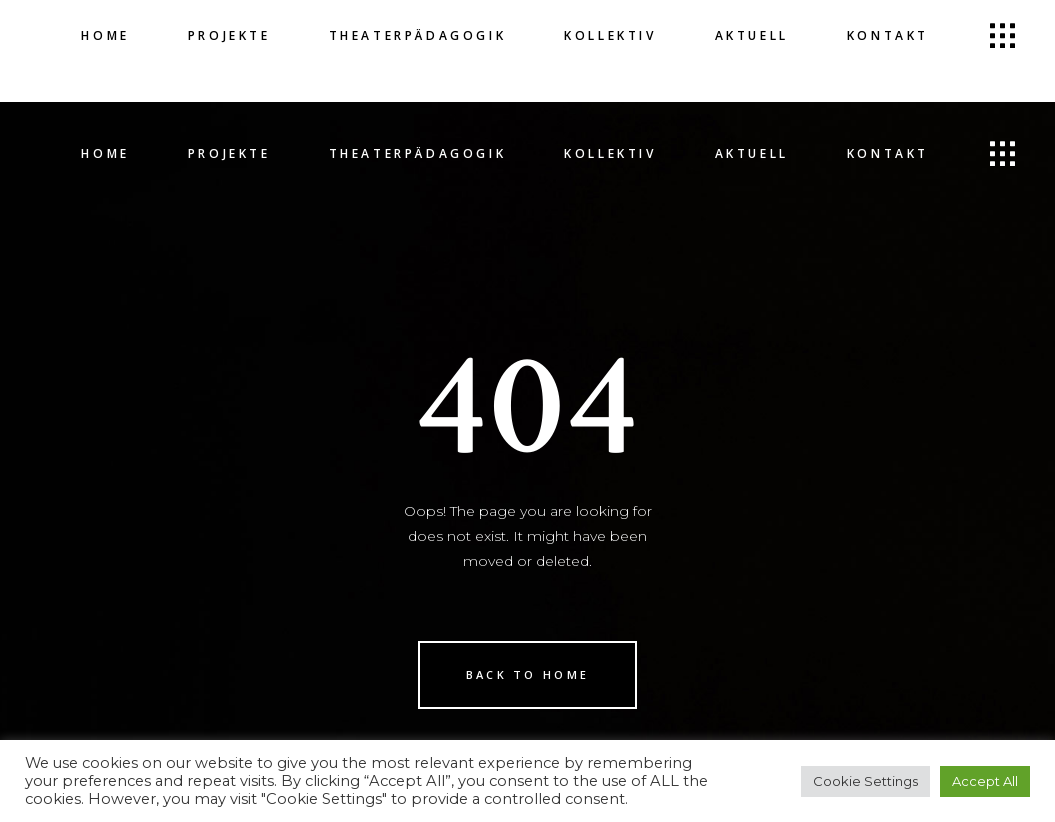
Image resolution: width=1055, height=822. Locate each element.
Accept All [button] (985, 781)
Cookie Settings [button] (865, 781)
